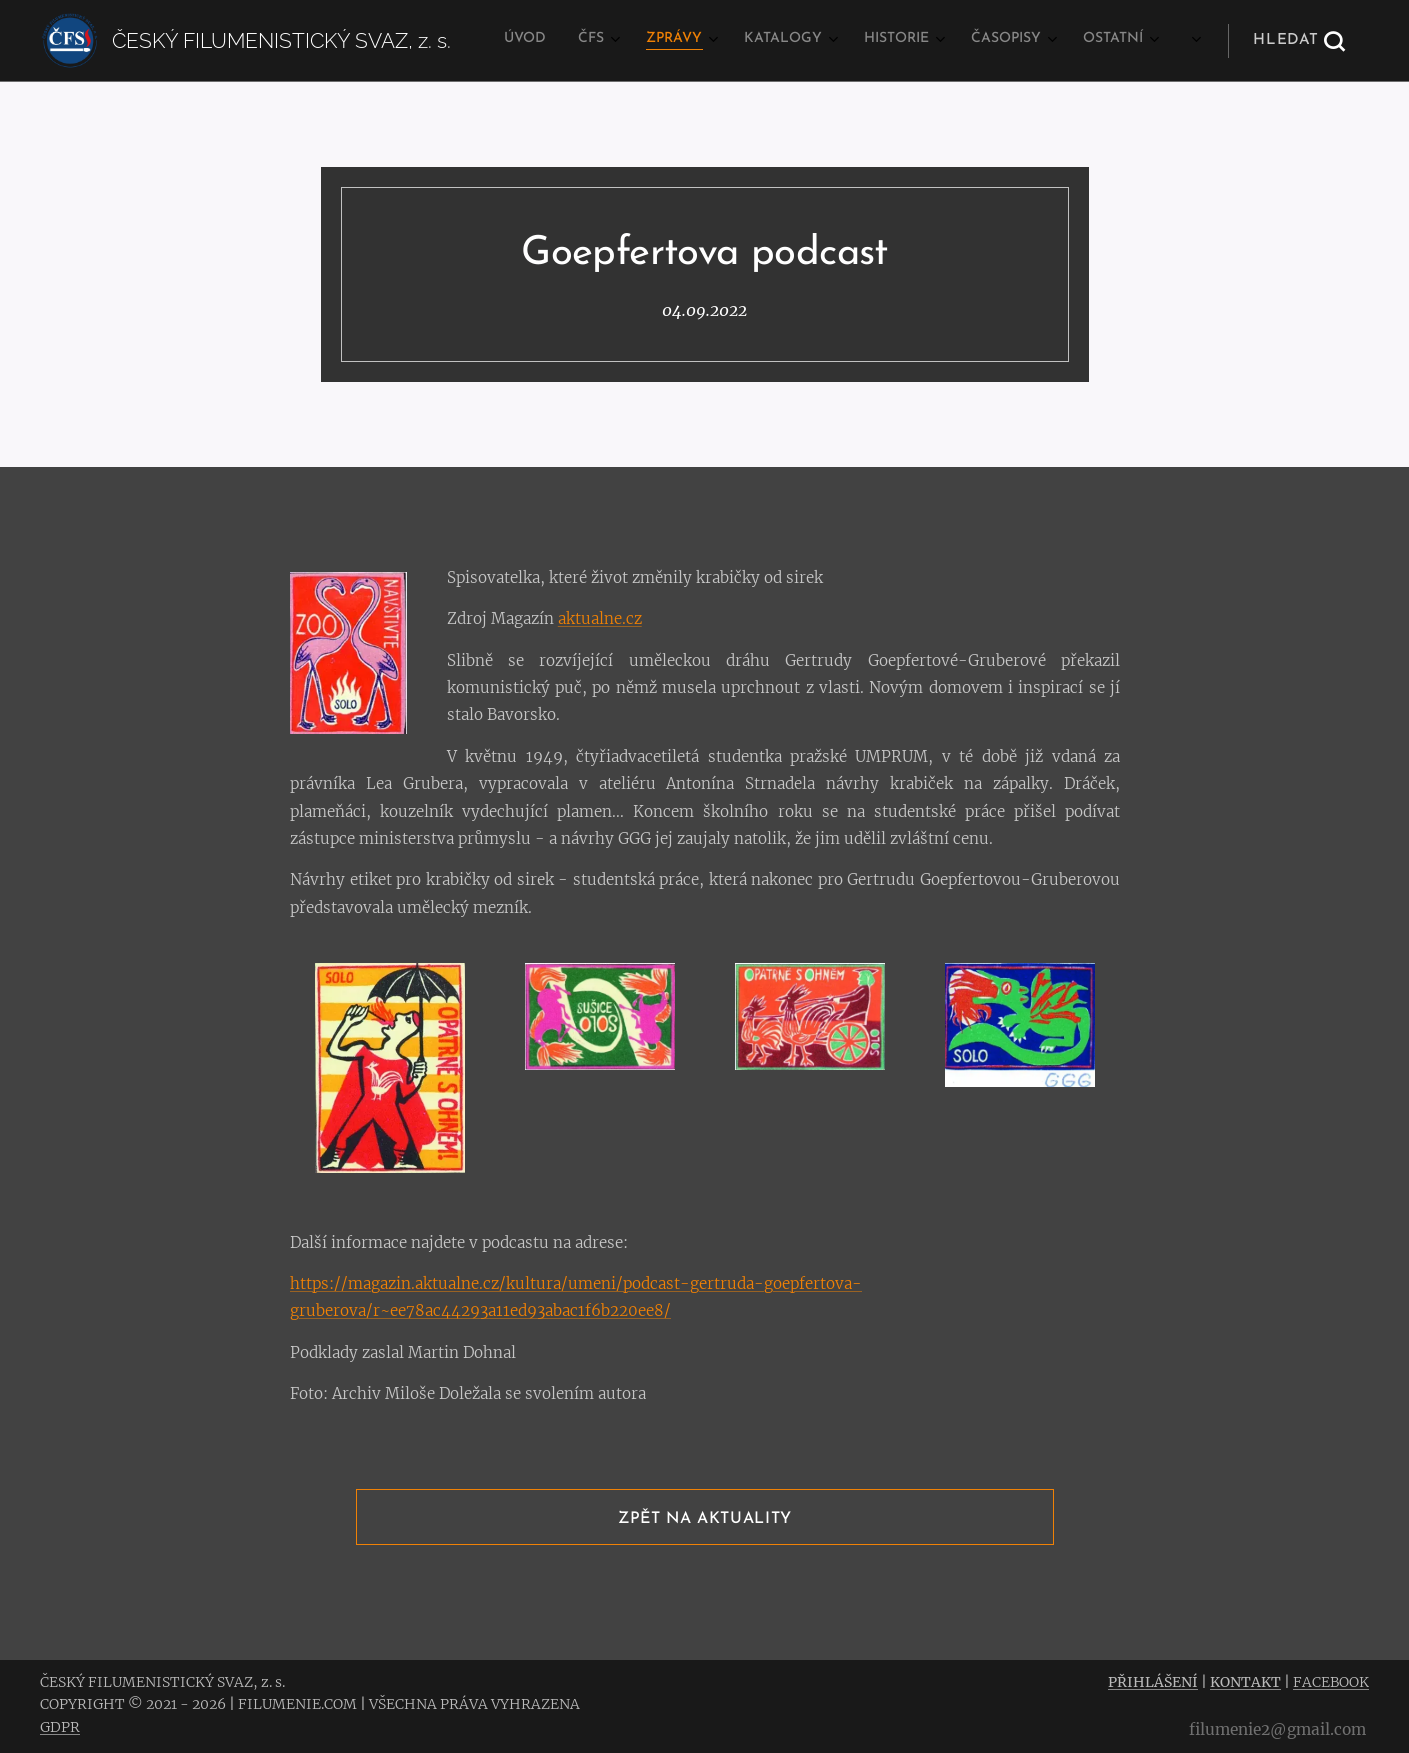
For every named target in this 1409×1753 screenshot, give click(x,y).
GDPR (60, 1727)
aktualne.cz (599, 618)
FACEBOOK (1331, 1682)
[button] (1298, 41)
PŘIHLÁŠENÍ (1153, 1682)
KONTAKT (1245, 1682)
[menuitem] (897, 41)
